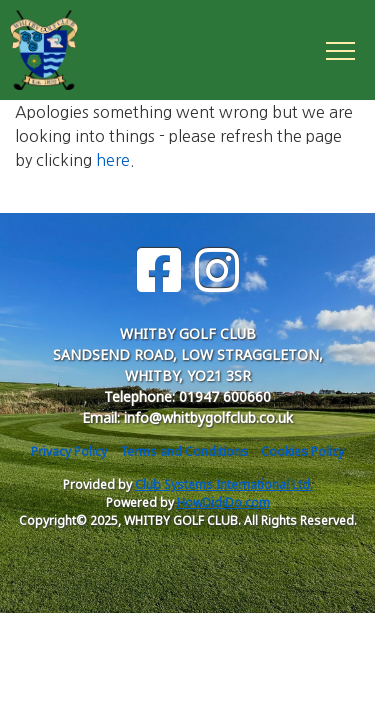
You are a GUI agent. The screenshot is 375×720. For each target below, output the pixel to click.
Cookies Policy (302, 451)
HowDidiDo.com (223, 502)
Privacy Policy (69, 451)
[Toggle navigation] (339, 50)
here (113, 160)
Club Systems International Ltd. (224, 484)
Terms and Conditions (184, 451)
